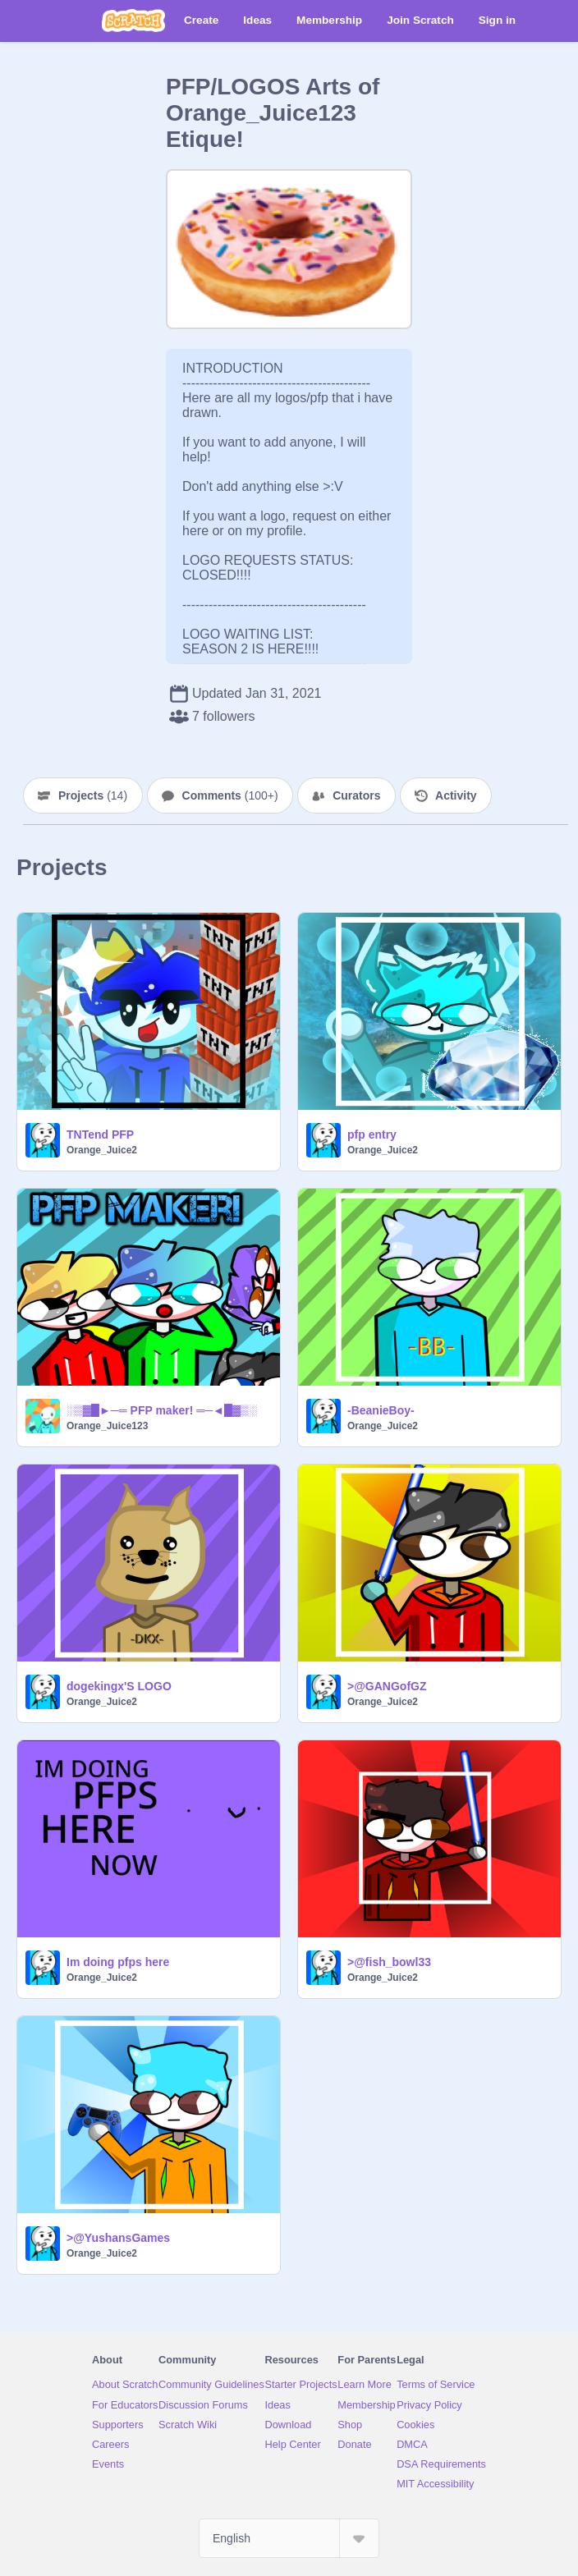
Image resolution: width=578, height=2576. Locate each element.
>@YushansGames (118, 2237)
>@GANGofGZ (386, 1686)
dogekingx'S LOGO (119, 1686)
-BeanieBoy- (381, 1410)
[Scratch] (133, 20)
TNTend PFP (100, 1134)
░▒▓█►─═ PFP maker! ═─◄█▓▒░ (162, 1410)
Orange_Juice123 (107, 1426)
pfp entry (372, 1134)
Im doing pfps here (118, 1962)
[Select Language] (289, 2538)
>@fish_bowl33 (389, 1962)
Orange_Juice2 (102, 1150)
